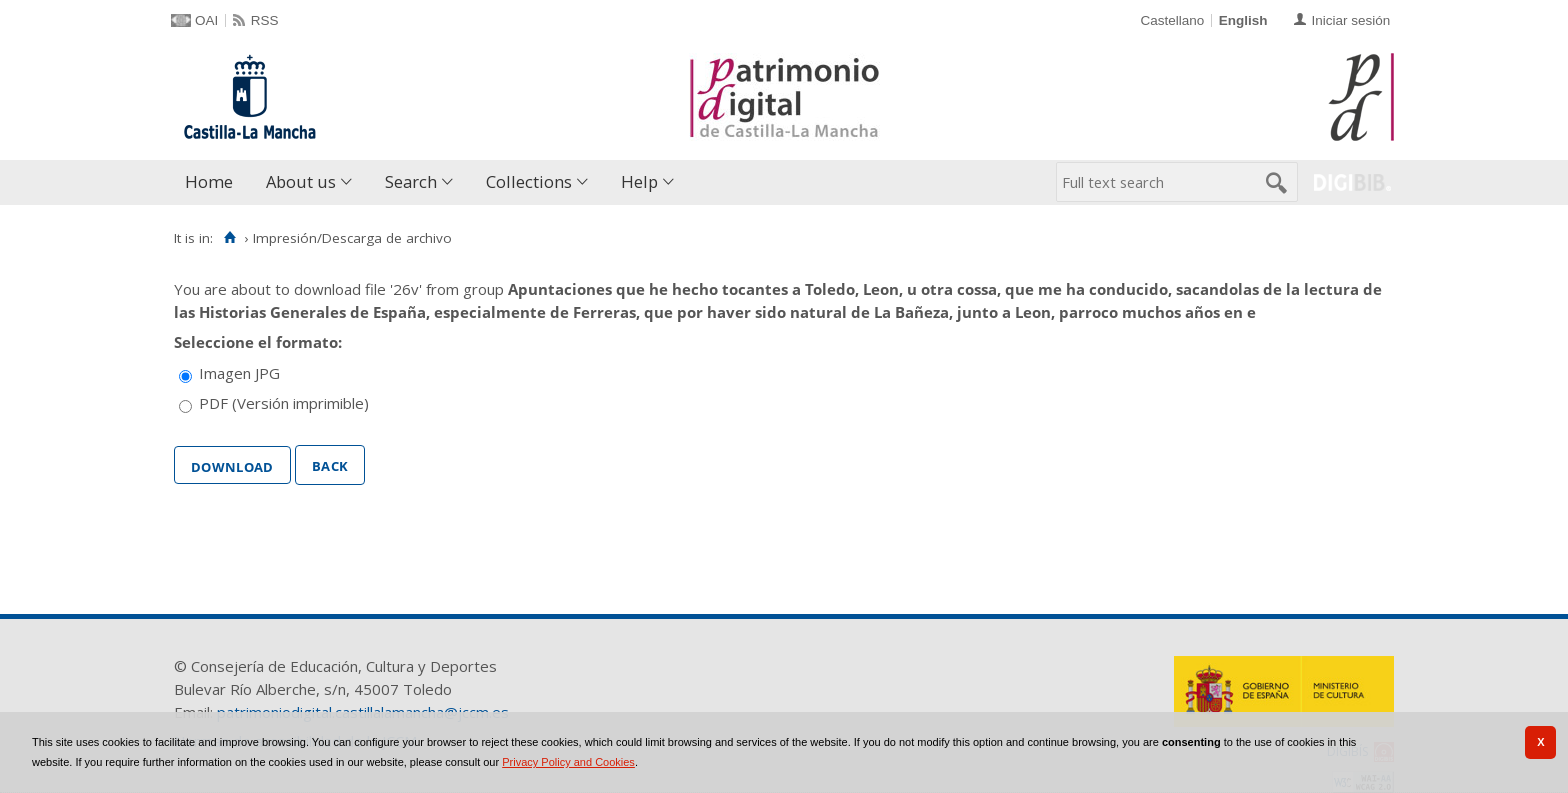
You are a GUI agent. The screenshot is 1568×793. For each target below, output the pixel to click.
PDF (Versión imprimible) (284, 403)
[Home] (229, 238)
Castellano (1172, 20)
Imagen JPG (239, 373)
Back (330, 464)
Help (639, 181)
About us (301, 181)
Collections (529, 181)
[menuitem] (213, 182)
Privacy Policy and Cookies (568, 762)
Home (209, 181)
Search (411, 181)
